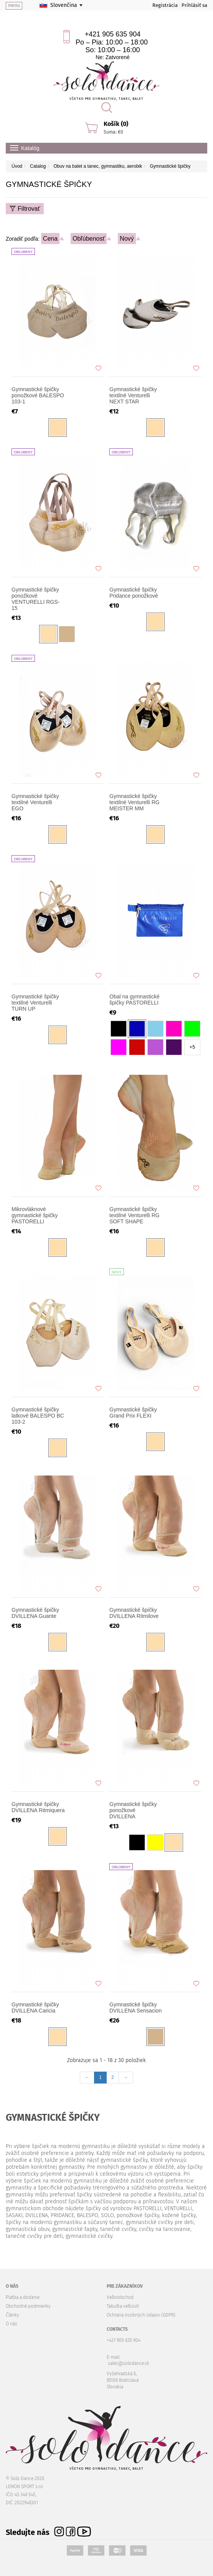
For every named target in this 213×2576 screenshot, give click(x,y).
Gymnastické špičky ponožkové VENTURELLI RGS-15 (35, 599)
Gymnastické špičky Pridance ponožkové (133, 593)
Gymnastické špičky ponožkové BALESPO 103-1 (38, 395)
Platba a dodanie (23, 2297)
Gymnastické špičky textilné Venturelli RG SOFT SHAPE (134, 1215)
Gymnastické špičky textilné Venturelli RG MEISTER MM (134, 802)
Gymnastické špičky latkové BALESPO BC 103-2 (38, 1415)
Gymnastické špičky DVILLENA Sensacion (135, 2007)
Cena (50, 238)
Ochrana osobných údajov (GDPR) (141, 2315)
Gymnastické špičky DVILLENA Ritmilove (134, 1613)
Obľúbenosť (89, 238)
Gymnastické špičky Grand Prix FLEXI (133, 1412)
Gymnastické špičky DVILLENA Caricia (35, 2007)
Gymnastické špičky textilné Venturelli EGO (35, 802)
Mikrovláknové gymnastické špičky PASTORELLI (35, 1215)
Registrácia (165, 5)
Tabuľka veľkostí (123, 2306)
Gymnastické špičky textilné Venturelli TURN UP (35, 1002)
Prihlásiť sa (194, 5)
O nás (11, 2323)
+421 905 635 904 (113, 34)
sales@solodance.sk (128, 2363)
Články (12, 2315)
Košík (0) (116, 123)
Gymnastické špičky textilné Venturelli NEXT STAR (133, 395)
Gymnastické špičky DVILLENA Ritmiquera (38, 1807)
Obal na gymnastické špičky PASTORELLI (134, 999)
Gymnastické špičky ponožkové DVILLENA (133, 1810)
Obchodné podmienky (28, 2306)
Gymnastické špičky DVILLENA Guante (35, 1613)
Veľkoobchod (120, 2297)
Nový (127, 238)
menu (14, 5)
